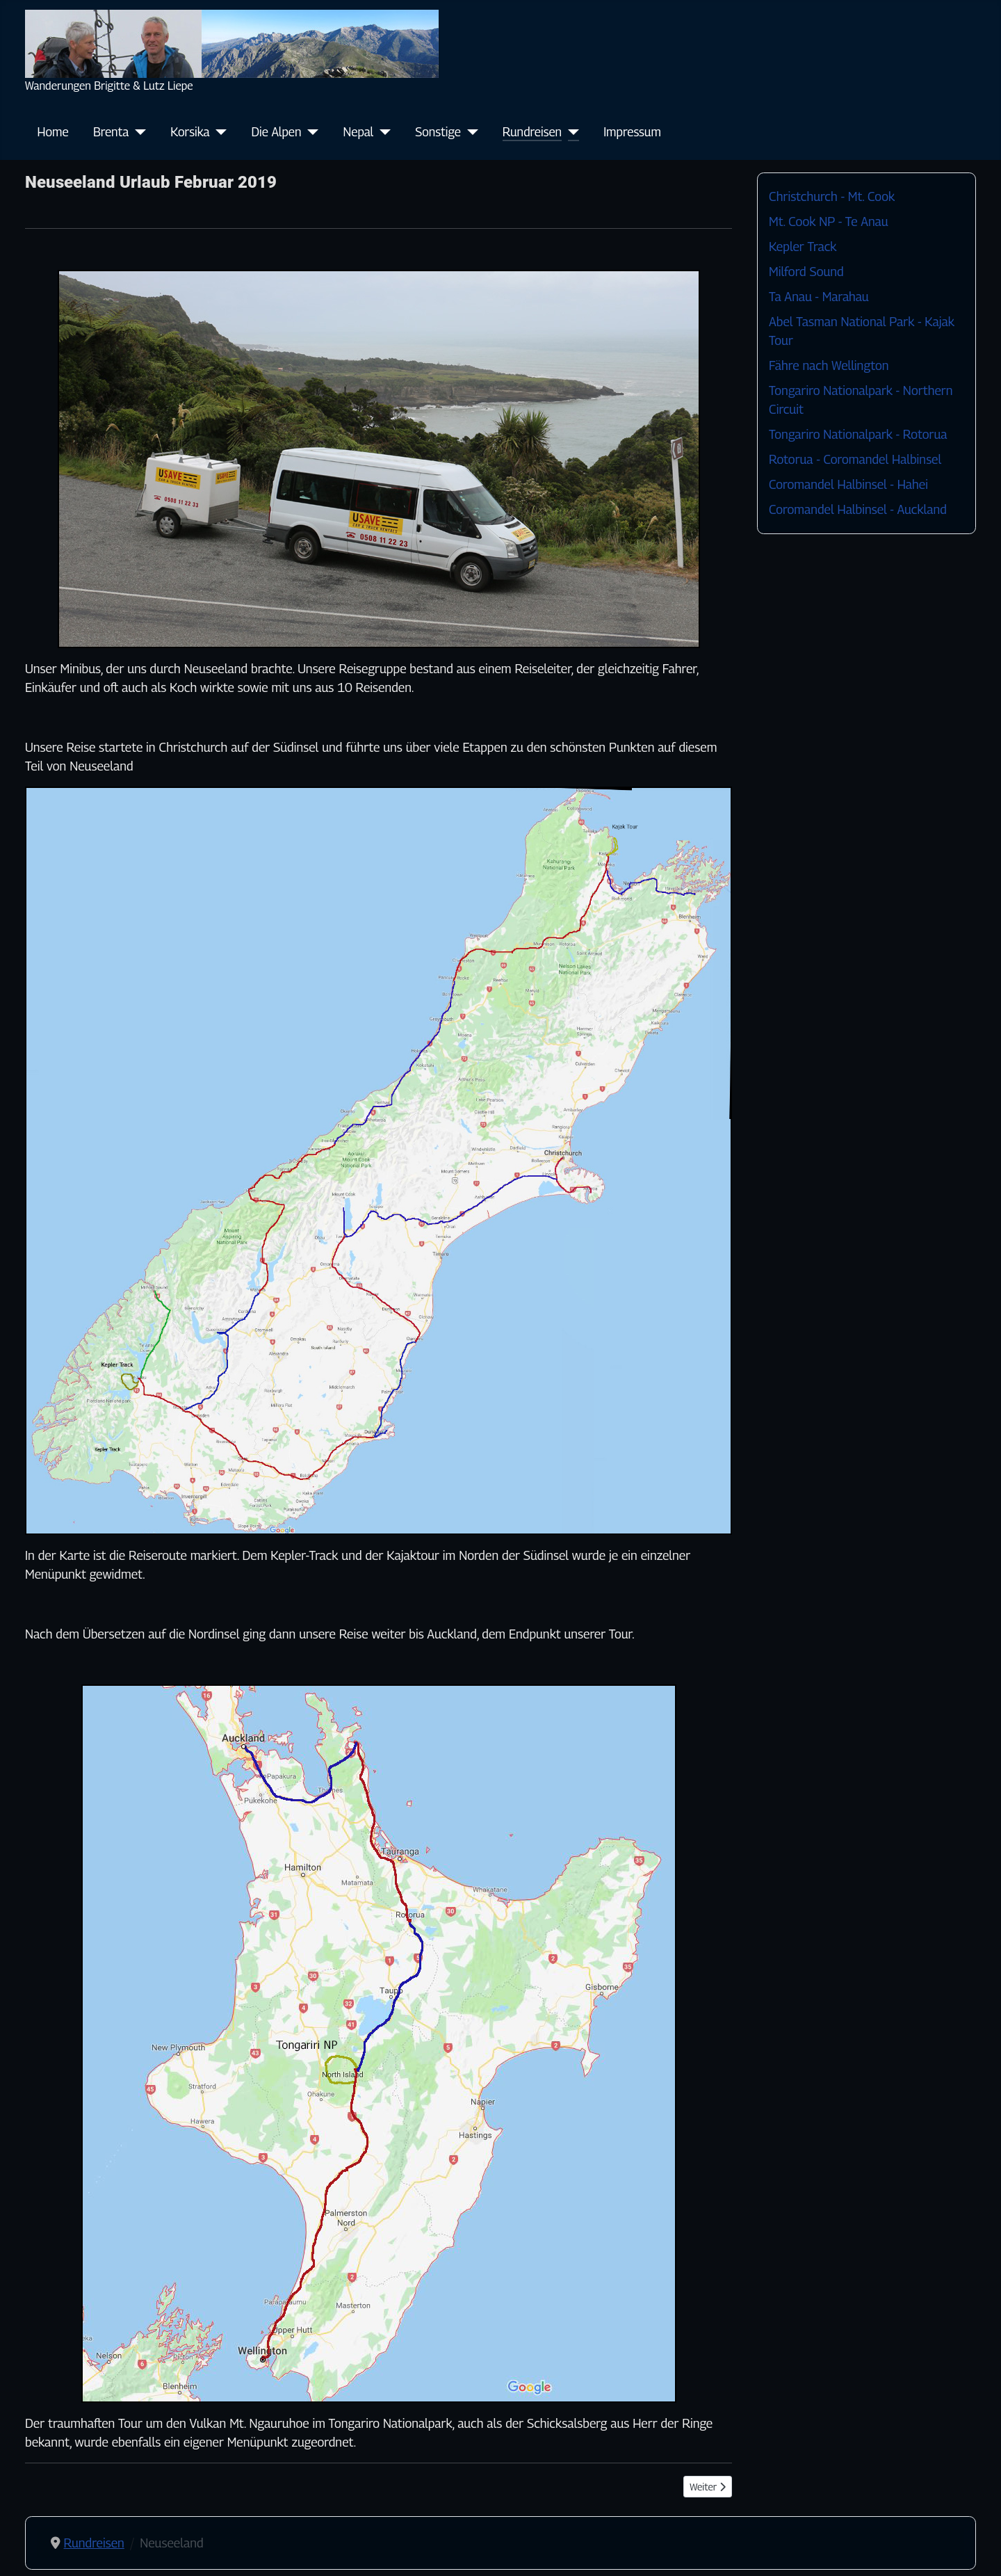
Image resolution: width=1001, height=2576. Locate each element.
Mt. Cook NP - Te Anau (828, 221)
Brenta (111, 131)
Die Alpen (277, 131)
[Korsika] (218, 132)
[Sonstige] (469, 132)
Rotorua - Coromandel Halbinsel (855, 459)
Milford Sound (806, 271)
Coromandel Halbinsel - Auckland (858, 509)
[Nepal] (382, 132)
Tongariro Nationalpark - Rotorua (858, 434)
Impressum (632, 131)
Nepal (358, 131)
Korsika (189, 131)
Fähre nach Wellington (828, 365)
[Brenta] (137, 132)
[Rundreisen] (570, 132)
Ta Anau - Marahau (819, 296)
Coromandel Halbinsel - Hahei (848, 484)
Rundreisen (532, 131)
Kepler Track (802, 246)
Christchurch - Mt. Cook (832, 196)
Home (53, 131)
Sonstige (438, 131)
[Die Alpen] (310, 132)
